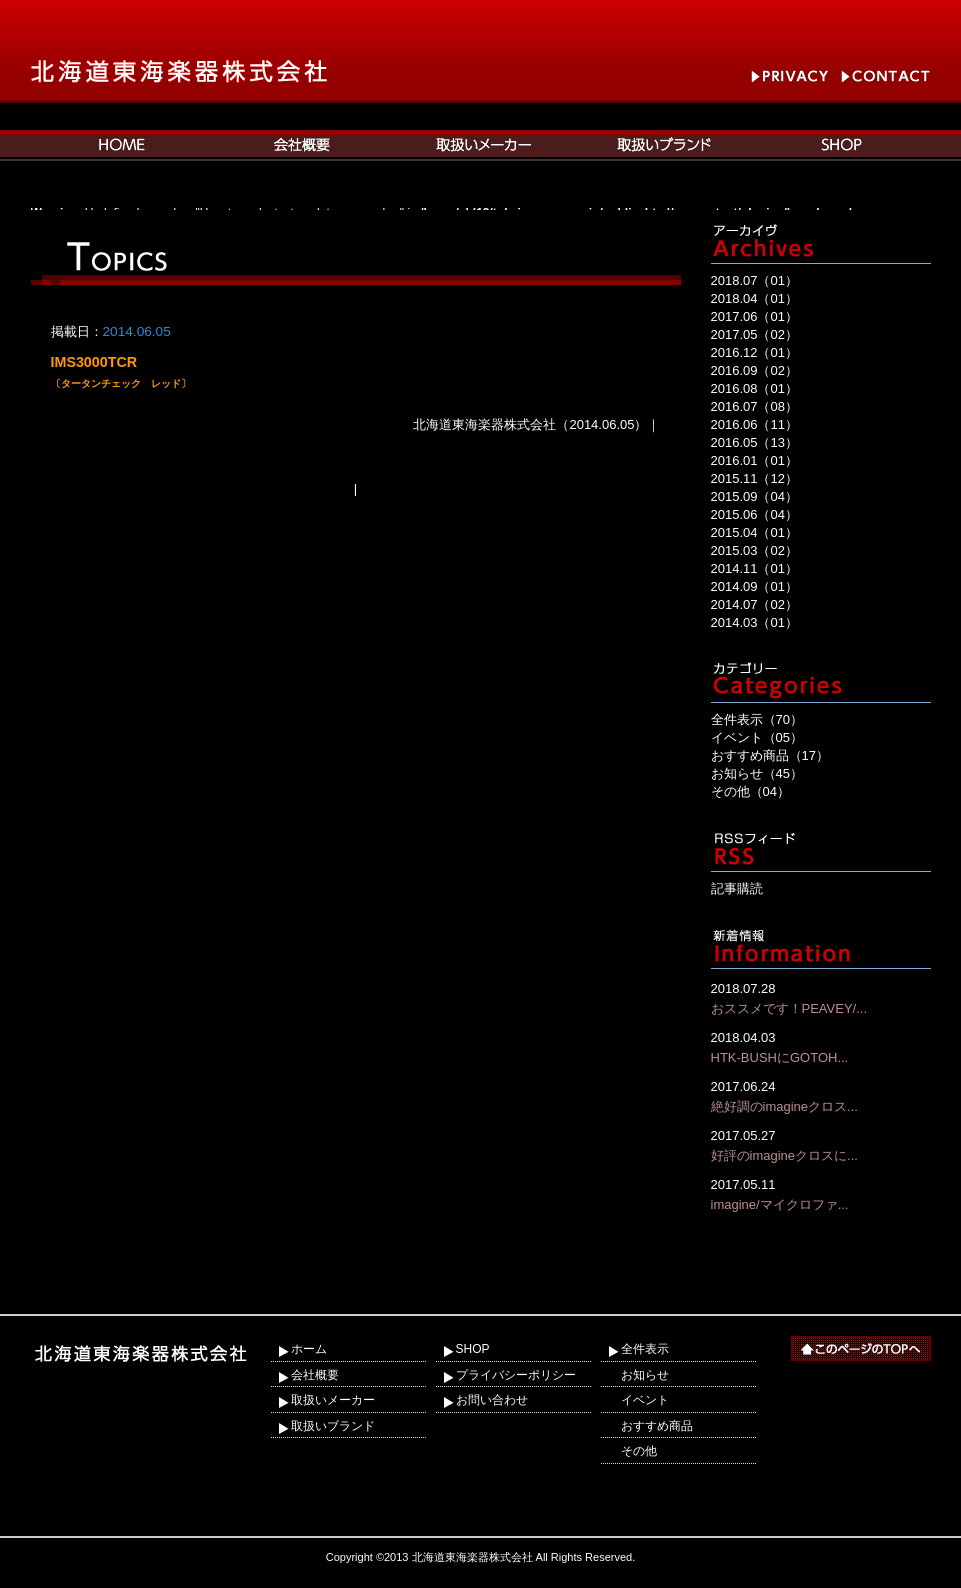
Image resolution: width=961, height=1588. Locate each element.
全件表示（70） (757, 719)
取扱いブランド (333, 1426)
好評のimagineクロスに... (821, 1144)
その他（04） (750, 791)
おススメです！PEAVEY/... (821, 997)
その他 (639, 1451)
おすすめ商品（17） (770, 755)
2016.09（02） (754, 370)
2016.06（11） (754, 424)
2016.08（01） (754, 388)
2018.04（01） (754, 298)
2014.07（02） (754, 604)
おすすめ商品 (657, 1426)
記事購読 (737, 888)
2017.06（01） (754, 316)
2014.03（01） (754, 622)
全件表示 (645, 1349)
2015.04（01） (754, 532)
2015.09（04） (754, 496)
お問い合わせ (492, 1400)
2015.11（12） (754, 478)
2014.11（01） (754, 568)
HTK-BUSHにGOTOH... (821, 1046)
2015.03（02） (754, 550)
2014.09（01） (754, 586)
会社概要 (315, 1375)
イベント (645, 1400)
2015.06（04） (754, 514)
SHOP (473, 1349)
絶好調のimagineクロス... (821, 1095)
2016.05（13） (754, 442)
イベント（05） (757, 737)
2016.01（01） (754, 460)
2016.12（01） (754, 352)
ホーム (309, 1349)
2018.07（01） (754, 280)
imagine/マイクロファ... (821, 1193)
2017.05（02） (754, 334)
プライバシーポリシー (516, 1375)
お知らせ (645, 1375)
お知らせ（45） (757, 773)
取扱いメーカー (333, 1400)
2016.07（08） (754, 406)
